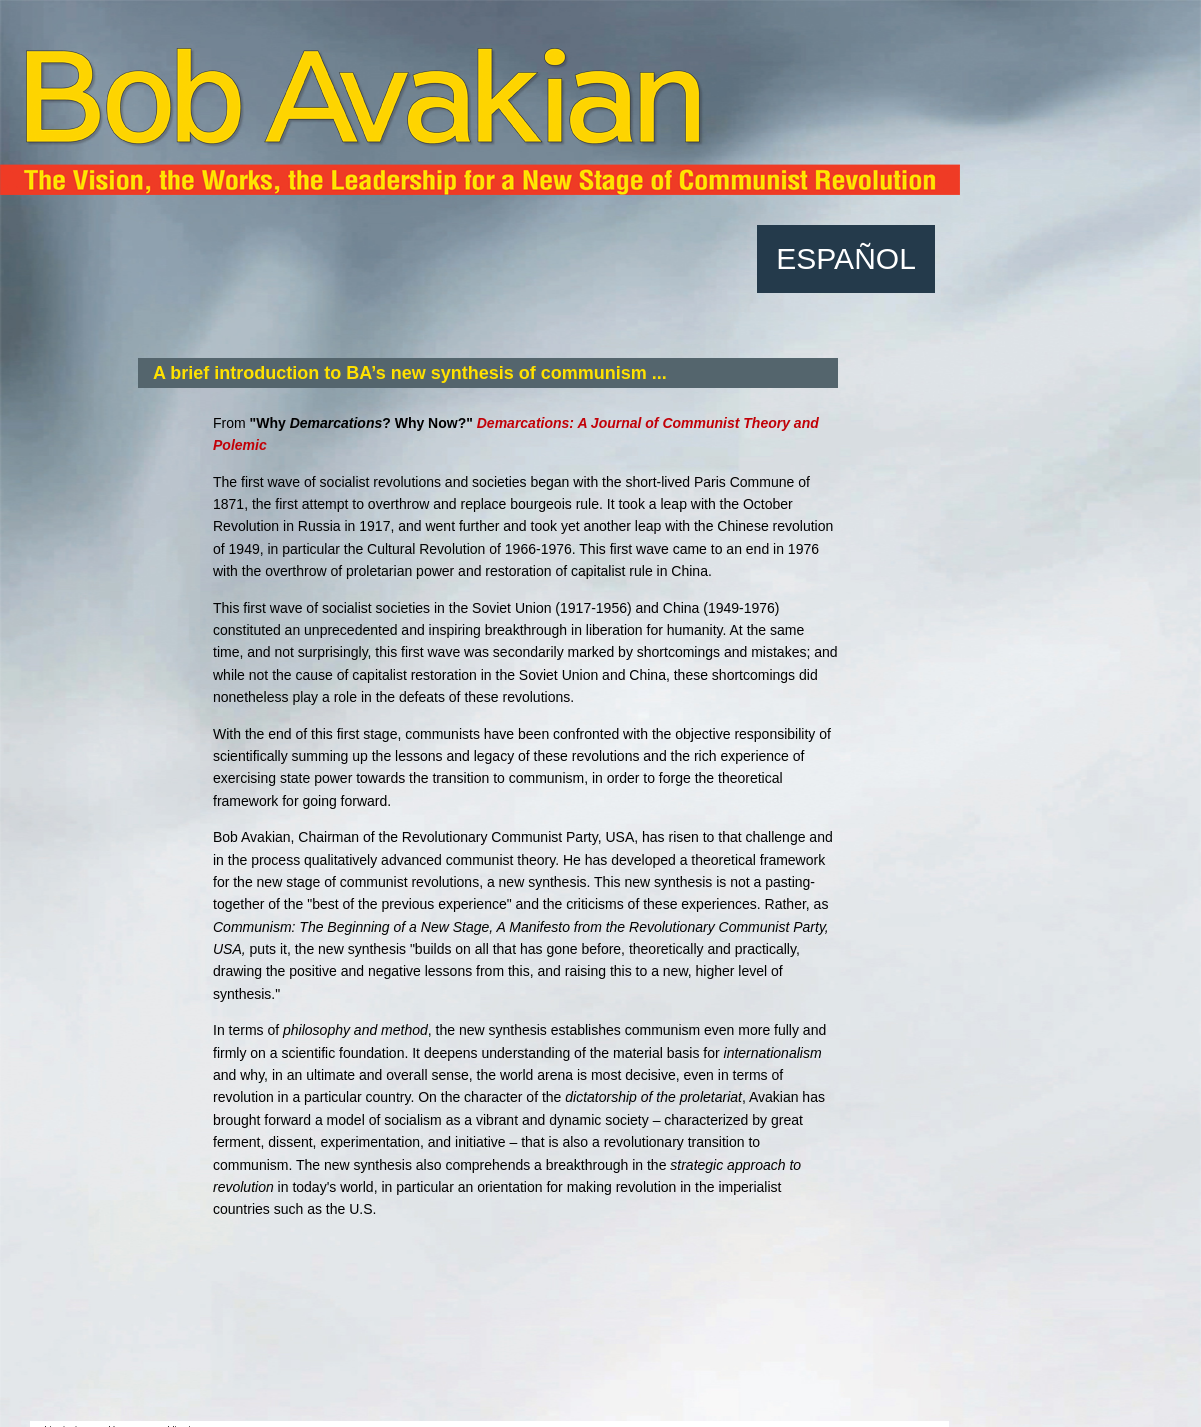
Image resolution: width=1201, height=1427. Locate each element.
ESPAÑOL (846, 258)
